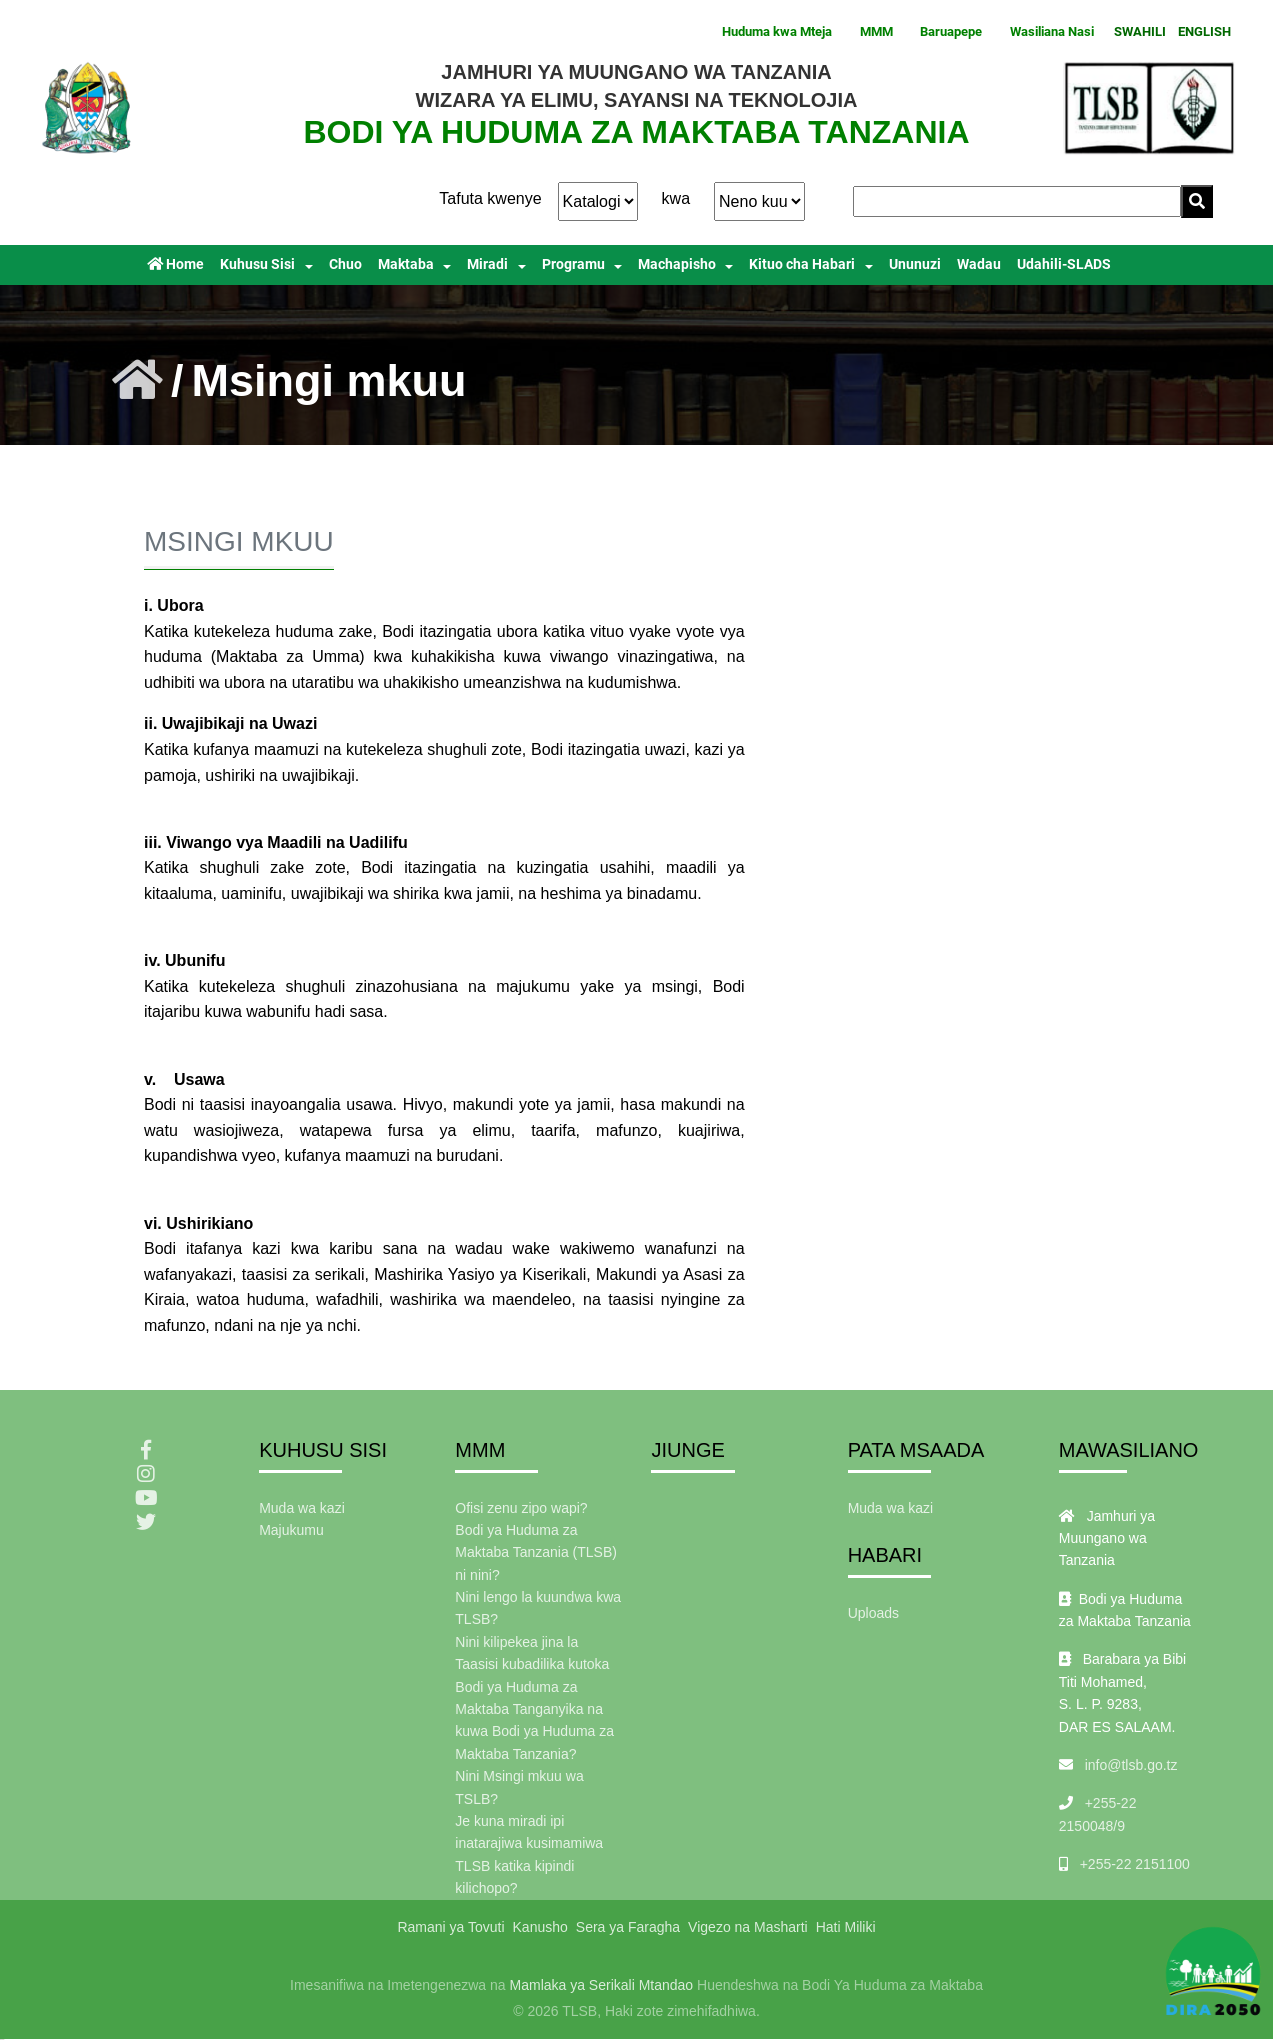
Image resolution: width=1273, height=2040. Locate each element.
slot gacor (2, 2039)
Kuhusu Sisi (257, 264)
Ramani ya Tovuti (450, 1927)
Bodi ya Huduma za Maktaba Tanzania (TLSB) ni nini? (536, 1552)
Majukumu (291, 1530)
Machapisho (677, 264)
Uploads (873, 1613)
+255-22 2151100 (1135, 1864)
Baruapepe (951, 31)
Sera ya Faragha (628, 1927)
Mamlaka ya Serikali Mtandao (602, 1985)
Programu (573, 264)
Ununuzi (915, 264)
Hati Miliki (846, 1927)
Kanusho (540, 1927)
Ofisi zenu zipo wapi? (521, 1508)
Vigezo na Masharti (748, 1927)
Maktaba (406, 264)
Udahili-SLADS (1064, 264)
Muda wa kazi (302, 1508)
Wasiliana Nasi (1052, 31)
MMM (876, 31)
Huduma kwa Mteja (777, 31)
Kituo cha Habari (802, 264)
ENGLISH (1204, 31)
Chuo (345, 264)
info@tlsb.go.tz (1131, 1765)
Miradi (487, 264)
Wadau (979, 264)
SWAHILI (1140, 31)
